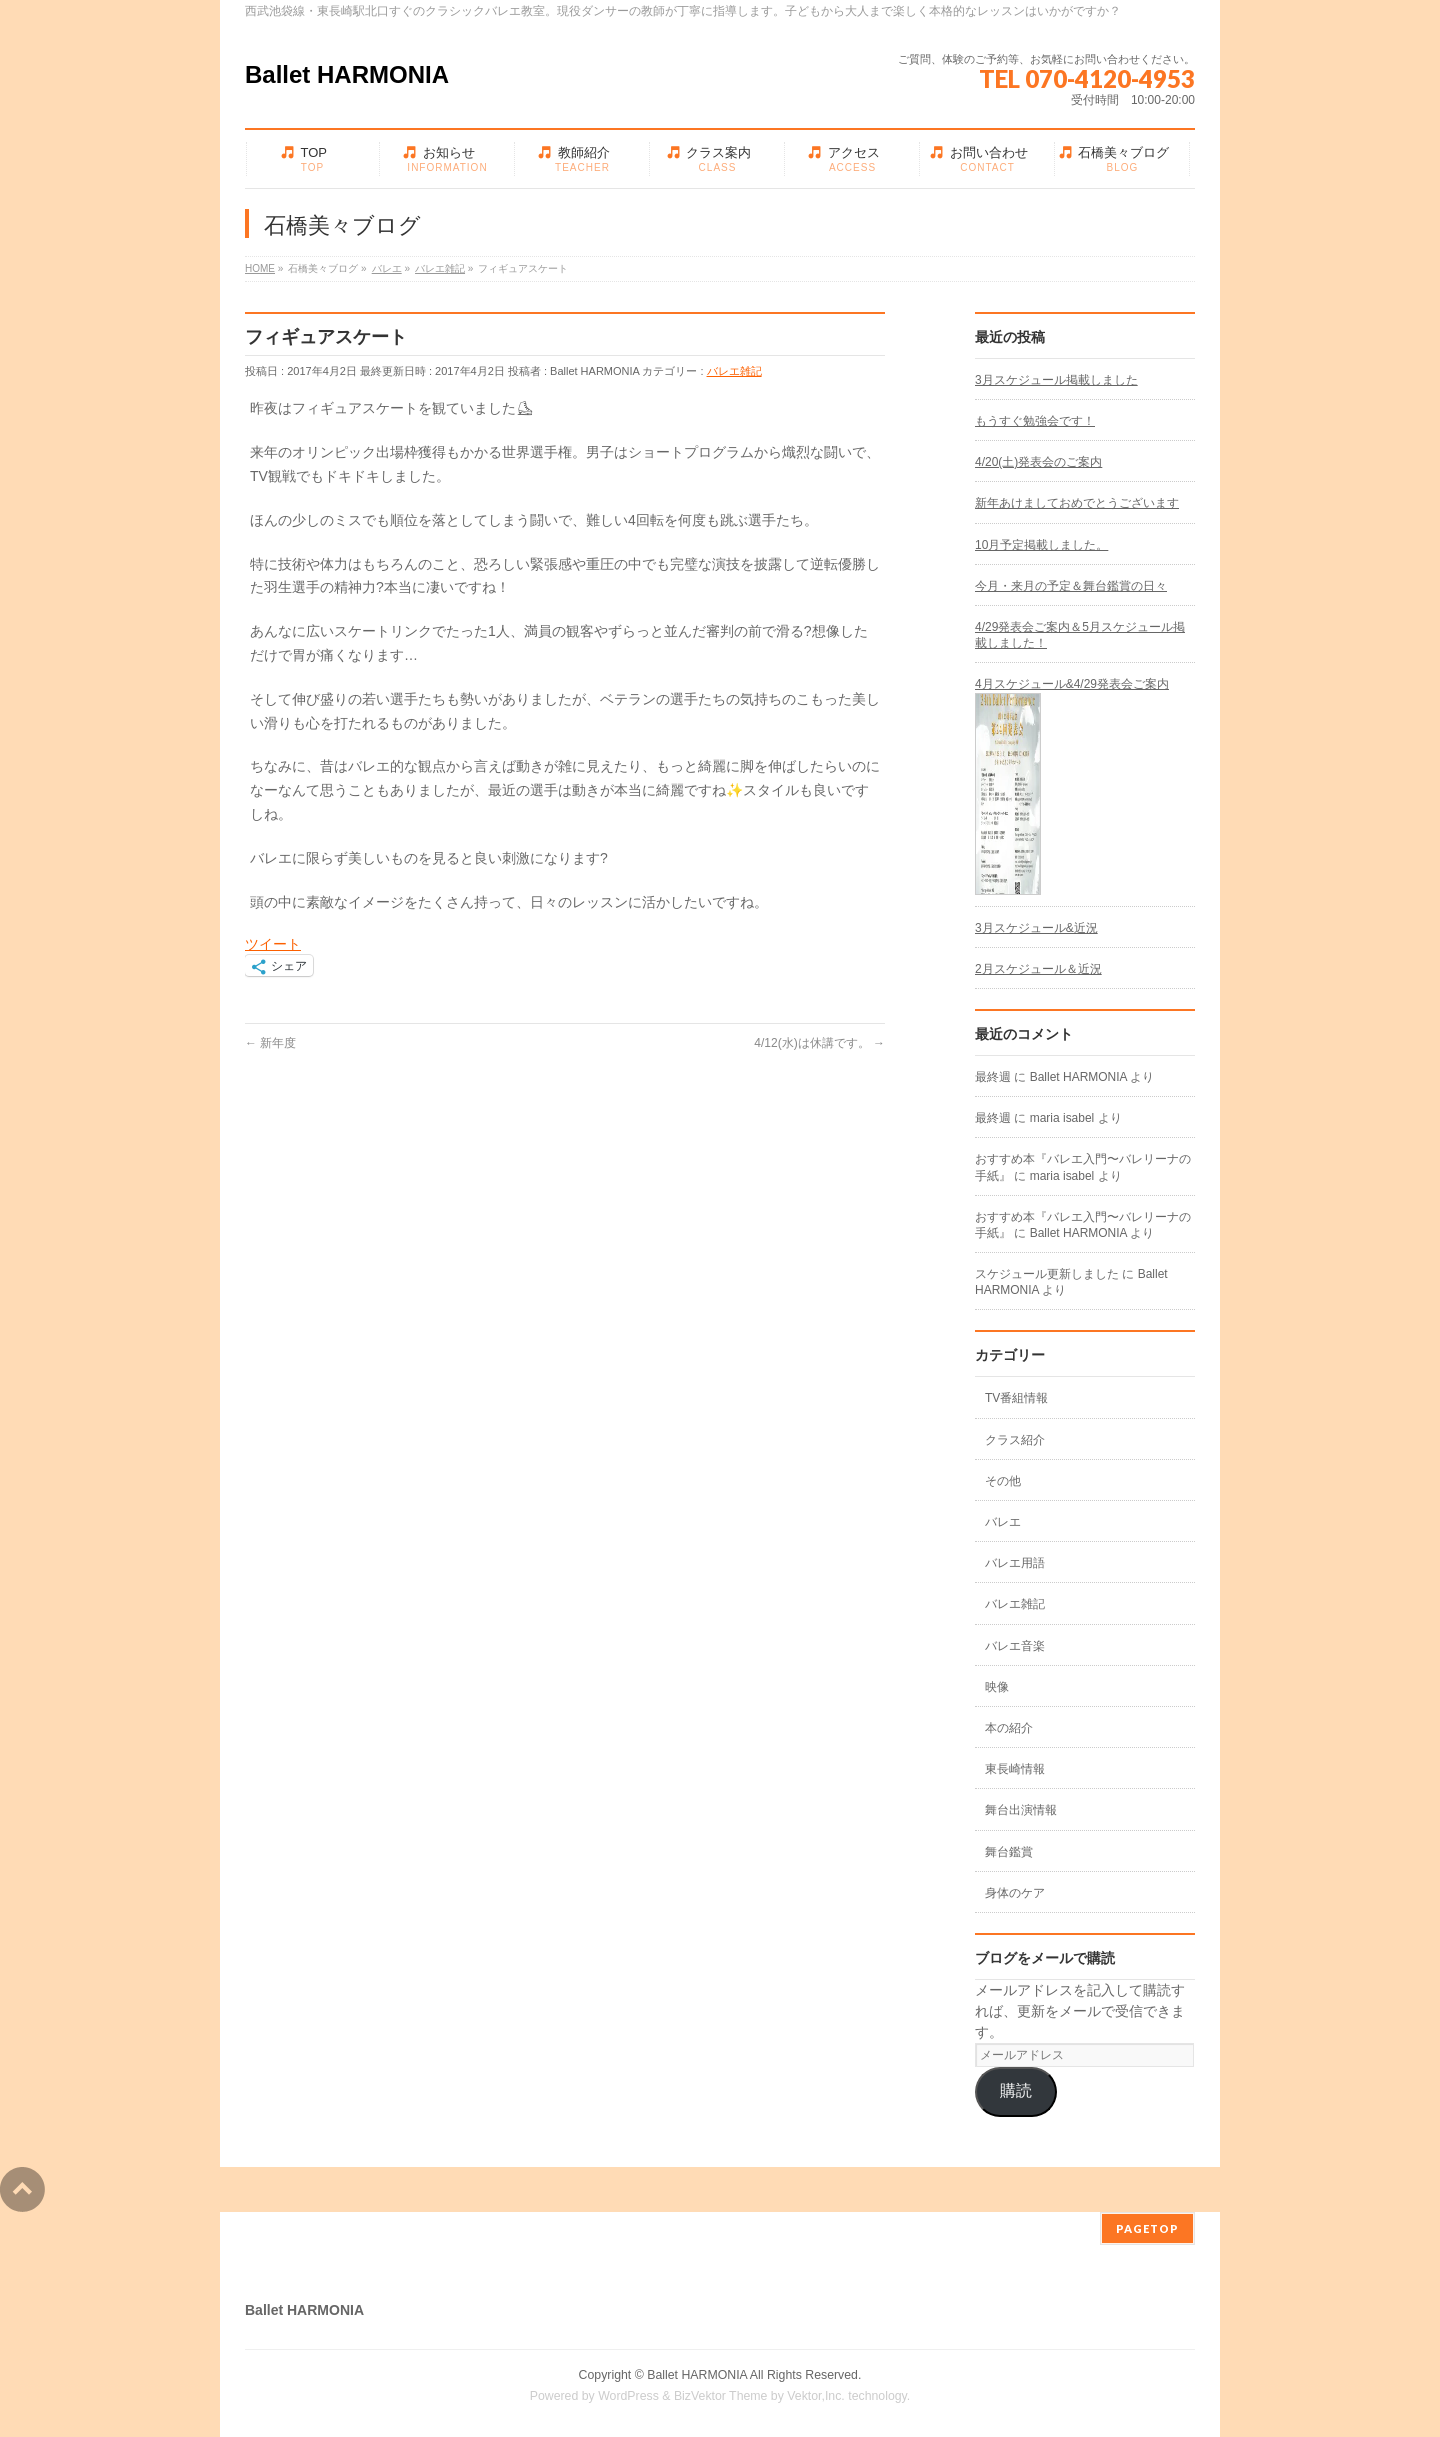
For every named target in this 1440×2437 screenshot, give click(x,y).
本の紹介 (1009, 1728)
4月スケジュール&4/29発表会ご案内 (1072, 684)
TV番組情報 (1016, 1398)
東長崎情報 (1015, 1769)
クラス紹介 (1015, 1440)
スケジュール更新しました (1047, 1274)
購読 (1016, 2090)
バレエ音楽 (1015, 1646)
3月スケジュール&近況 (1036, 928)
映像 (997, 1687)
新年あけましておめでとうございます (1077, 503)
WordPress (628, 2396)
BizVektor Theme (721, 2396)
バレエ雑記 (734, 371)
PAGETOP (1147, 2228)
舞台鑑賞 (1009, 1852)
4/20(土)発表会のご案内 (1038, 462)
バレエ (1003, 1522)
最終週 (993, 1077)
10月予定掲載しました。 (1041, 545)
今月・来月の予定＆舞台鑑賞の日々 (1071, 586)
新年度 (270, 1043)
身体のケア (1015, 1893)
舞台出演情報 (1021, 1810)
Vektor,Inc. (816, 2396)
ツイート (273, 944)
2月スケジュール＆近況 (1038, 969)
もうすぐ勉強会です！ (1035, 421)
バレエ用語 (1015, 1563)
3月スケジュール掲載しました (1056, 380)
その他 (1003, 1481)
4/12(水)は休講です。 (819, 1043)
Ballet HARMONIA (347, 74)
